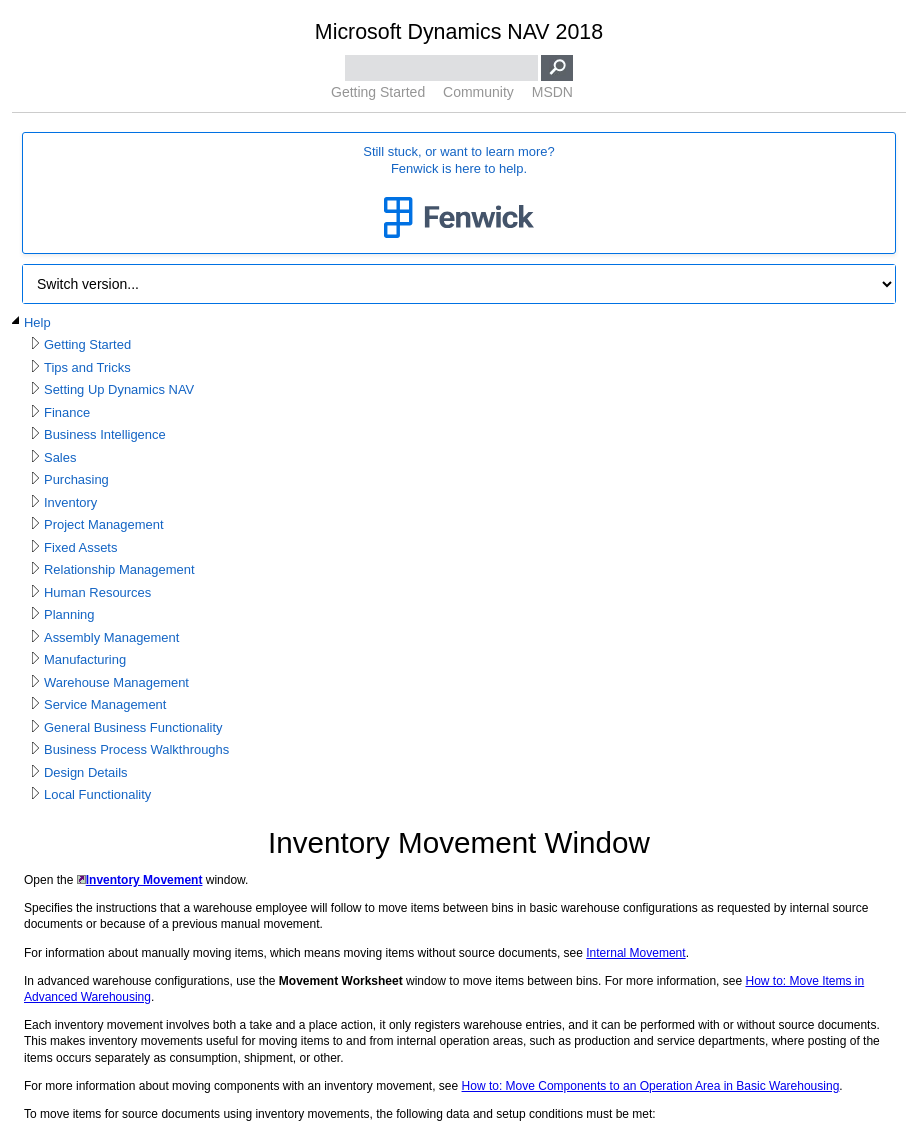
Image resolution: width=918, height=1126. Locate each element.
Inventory (70, 502)
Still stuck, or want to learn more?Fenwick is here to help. (459, 193)
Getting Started (378, 92)
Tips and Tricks (87, 367)
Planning (69, 614)
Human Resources (97, 592)
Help (37, 322)
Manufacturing (85, 659)
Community (478, 92)
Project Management (104, 524)
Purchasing (76, 479)
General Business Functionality (133, 727)
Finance (67, 412)
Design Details (86, 772)
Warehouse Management (116, 682)
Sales (60, 457)
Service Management (105, 704)
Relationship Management (119, 569)
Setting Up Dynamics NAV (119, 389)
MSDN (552, 92)
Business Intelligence (105, 434)
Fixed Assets (80, 547)
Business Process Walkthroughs (136, 749)
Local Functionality (97, 794)
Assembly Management (111, 637)
